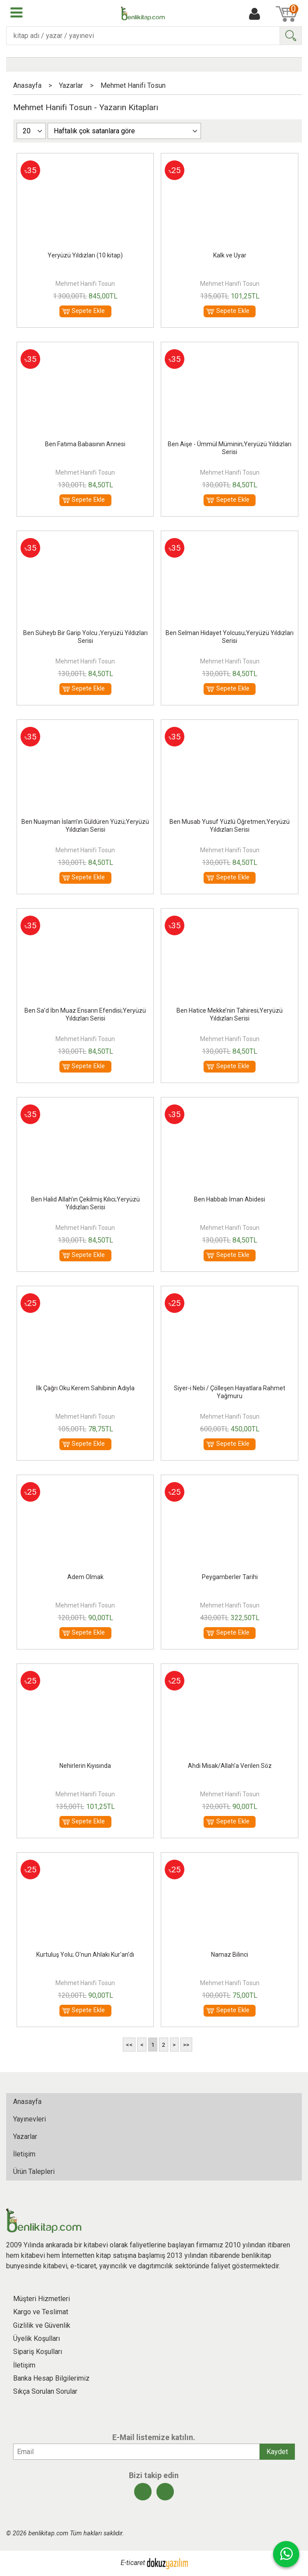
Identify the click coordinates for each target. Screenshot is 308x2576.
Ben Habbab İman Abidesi (229, 1199)
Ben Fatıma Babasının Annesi (85, 444)
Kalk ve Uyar (229, 255)
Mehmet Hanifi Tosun (85, 283)
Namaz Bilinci (229, 1954)
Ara (290, 36)
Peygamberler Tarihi (230, 1576)
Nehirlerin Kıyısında (85, 1765)
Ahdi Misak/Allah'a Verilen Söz (230, 1765)
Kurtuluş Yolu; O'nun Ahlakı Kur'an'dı (85, 1954)
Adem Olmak (85, 1576)
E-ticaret (133, 2563)
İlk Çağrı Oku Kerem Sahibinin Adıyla (85, 1388)
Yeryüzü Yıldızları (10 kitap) (85, 255)
